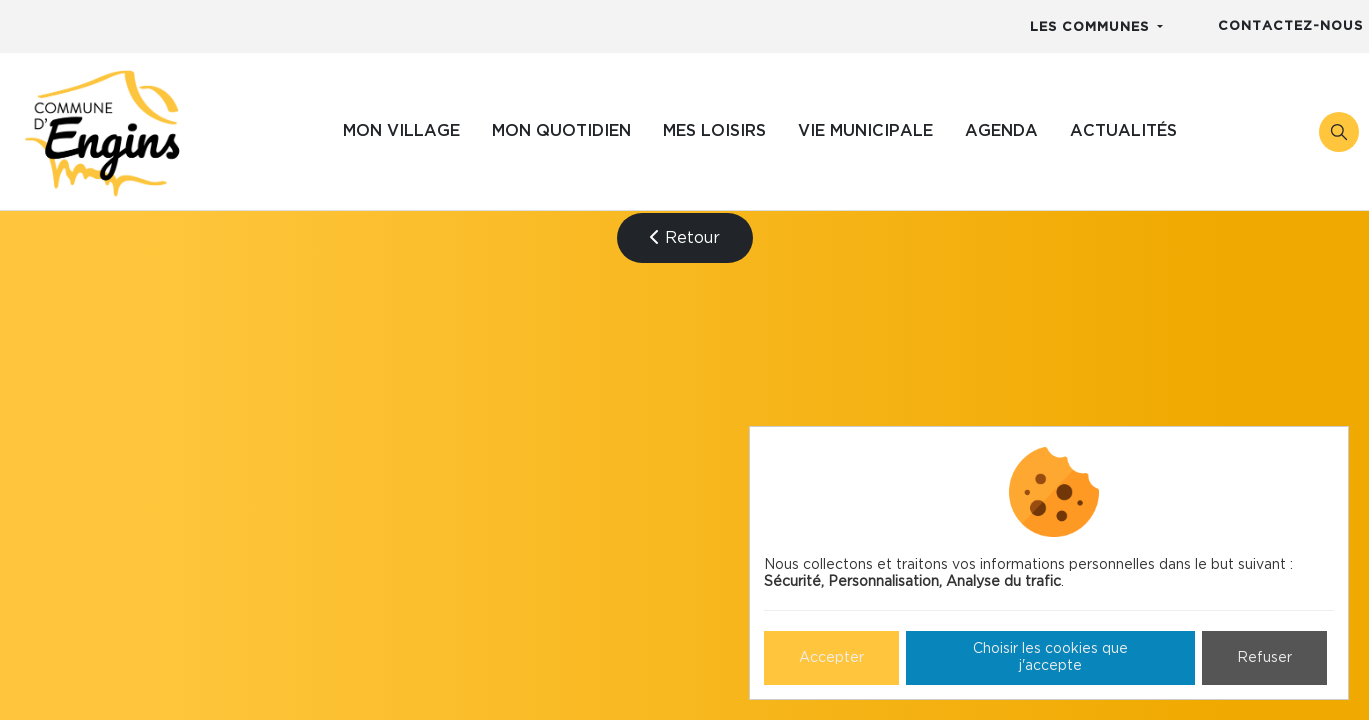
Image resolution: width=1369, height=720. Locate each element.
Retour (685, 237)
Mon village (401, 131)
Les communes (1092, 27)
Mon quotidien (561, 131)
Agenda (1001, 131)
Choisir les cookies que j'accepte (1050, 657)
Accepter (831, 658)
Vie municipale (865, 131)
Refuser (1264, 658)
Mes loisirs (714, 131)
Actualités (1123, 131)
